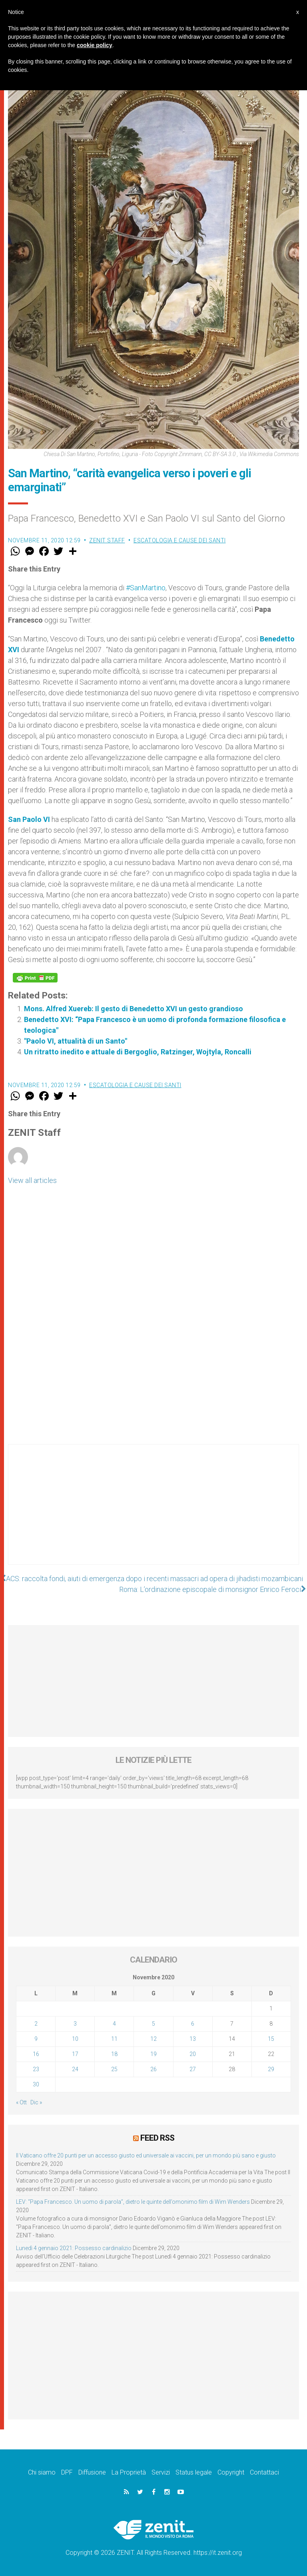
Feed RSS (157, 2138)
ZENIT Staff (107, 540)
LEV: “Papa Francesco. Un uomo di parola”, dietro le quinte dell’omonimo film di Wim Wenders (133, 2202)
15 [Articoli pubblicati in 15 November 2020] (271, 2039)
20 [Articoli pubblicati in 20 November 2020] (192, 2054)
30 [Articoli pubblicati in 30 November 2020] (36, 2084)
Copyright (230, 2472)
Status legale (193, 2472)
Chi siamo (42, 2472)
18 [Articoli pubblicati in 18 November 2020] (114, 2054)
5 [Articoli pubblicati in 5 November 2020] (153, 2023)
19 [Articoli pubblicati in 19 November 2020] (153, 2054)
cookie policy (94, 45)
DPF (67, 2472)
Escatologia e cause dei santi (180, 540)
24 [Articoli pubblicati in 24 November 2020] (75, 2069)
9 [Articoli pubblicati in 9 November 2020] (36, 2039)
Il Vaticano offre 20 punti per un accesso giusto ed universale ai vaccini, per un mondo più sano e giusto (146, 2155)
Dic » (36, 2102)
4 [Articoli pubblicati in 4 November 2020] (114, 2023)
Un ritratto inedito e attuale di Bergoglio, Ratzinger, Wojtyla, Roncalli (137, 1052)
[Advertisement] (153, 1512)
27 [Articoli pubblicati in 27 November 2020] (192, 2069)
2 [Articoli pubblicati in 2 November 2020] (36, 2023)
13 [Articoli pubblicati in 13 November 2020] (192, 2039)
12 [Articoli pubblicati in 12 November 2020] (153, 2039)
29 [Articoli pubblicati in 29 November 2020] (271, 2069)
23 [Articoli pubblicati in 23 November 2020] (36, 2069)
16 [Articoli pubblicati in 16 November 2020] (36, 2054)
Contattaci (264, 2472)
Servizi (161, 2472)
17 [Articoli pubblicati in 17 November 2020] (75, 2054)
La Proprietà (129, 2472)
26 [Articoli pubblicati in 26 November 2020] (153, 2069)
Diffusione (92, 2472)
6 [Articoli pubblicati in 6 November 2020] (192, 2023)
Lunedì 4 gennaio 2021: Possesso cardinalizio (74, 2248)
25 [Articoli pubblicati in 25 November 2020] (114, 2069)
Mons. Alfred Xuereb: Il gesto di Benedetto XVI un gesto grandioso (133, 1008)
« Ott (21, 2102)
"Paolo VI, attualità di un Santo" (142, 1041)
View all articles (32, 1180)
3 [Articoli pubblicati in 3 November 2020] (75, 2023)
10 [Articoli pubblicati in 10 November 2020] (75, 2039)
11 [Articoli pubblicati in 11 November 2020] (114, 2039)
